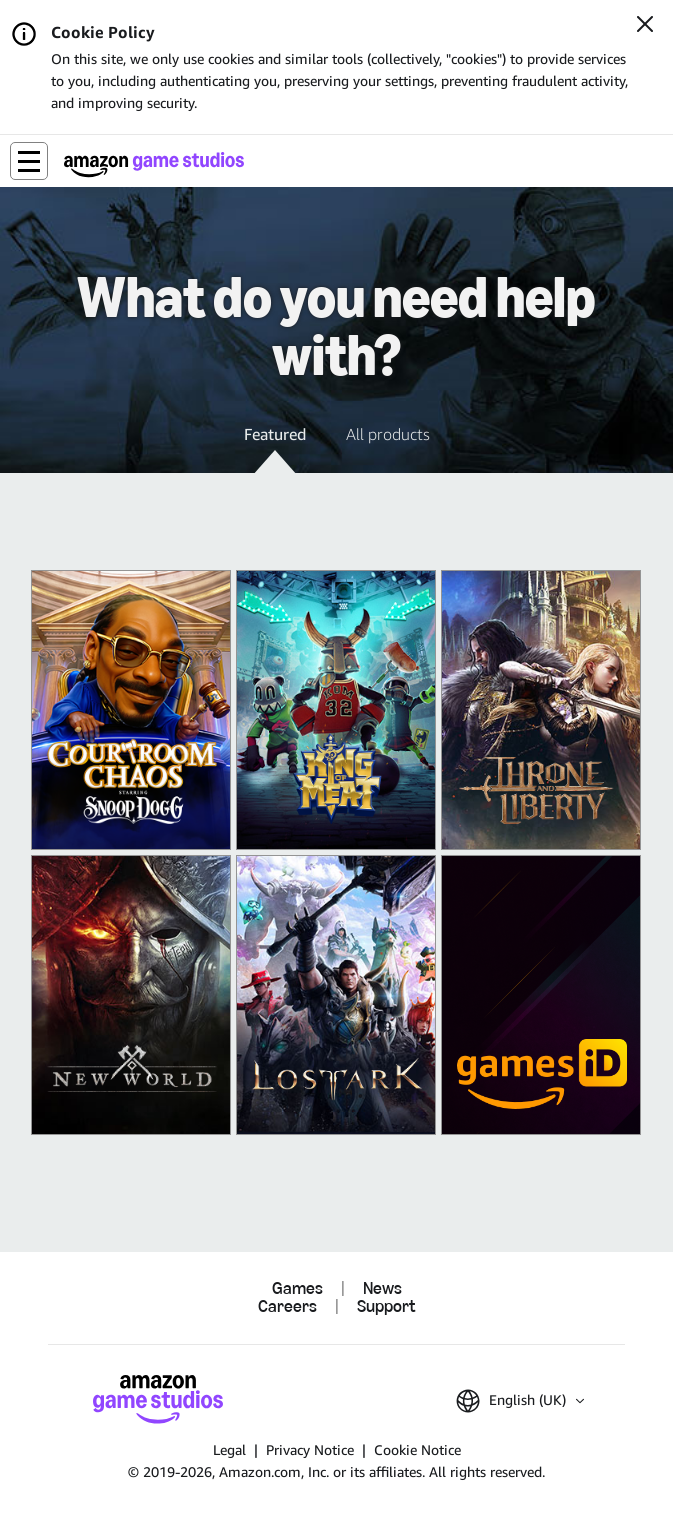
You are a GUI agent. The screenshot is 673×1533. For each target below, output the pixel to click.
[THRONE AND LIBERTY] (541, 710)
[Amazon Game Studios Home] (154, 164)
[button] (29, 161)
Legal (229, 1449)
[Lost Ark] (336, 995)
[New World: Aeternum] (131, 995)
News (382, 1289)
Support (386, 1307)
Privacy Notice (310, 1449)
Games (297, 1289)
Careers (287, 1307)
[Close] (645, 26)
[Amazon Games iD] (541, 995)
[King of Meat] (336, 710)
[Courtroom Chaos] (131, 710)
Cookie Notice (417, 1449)
